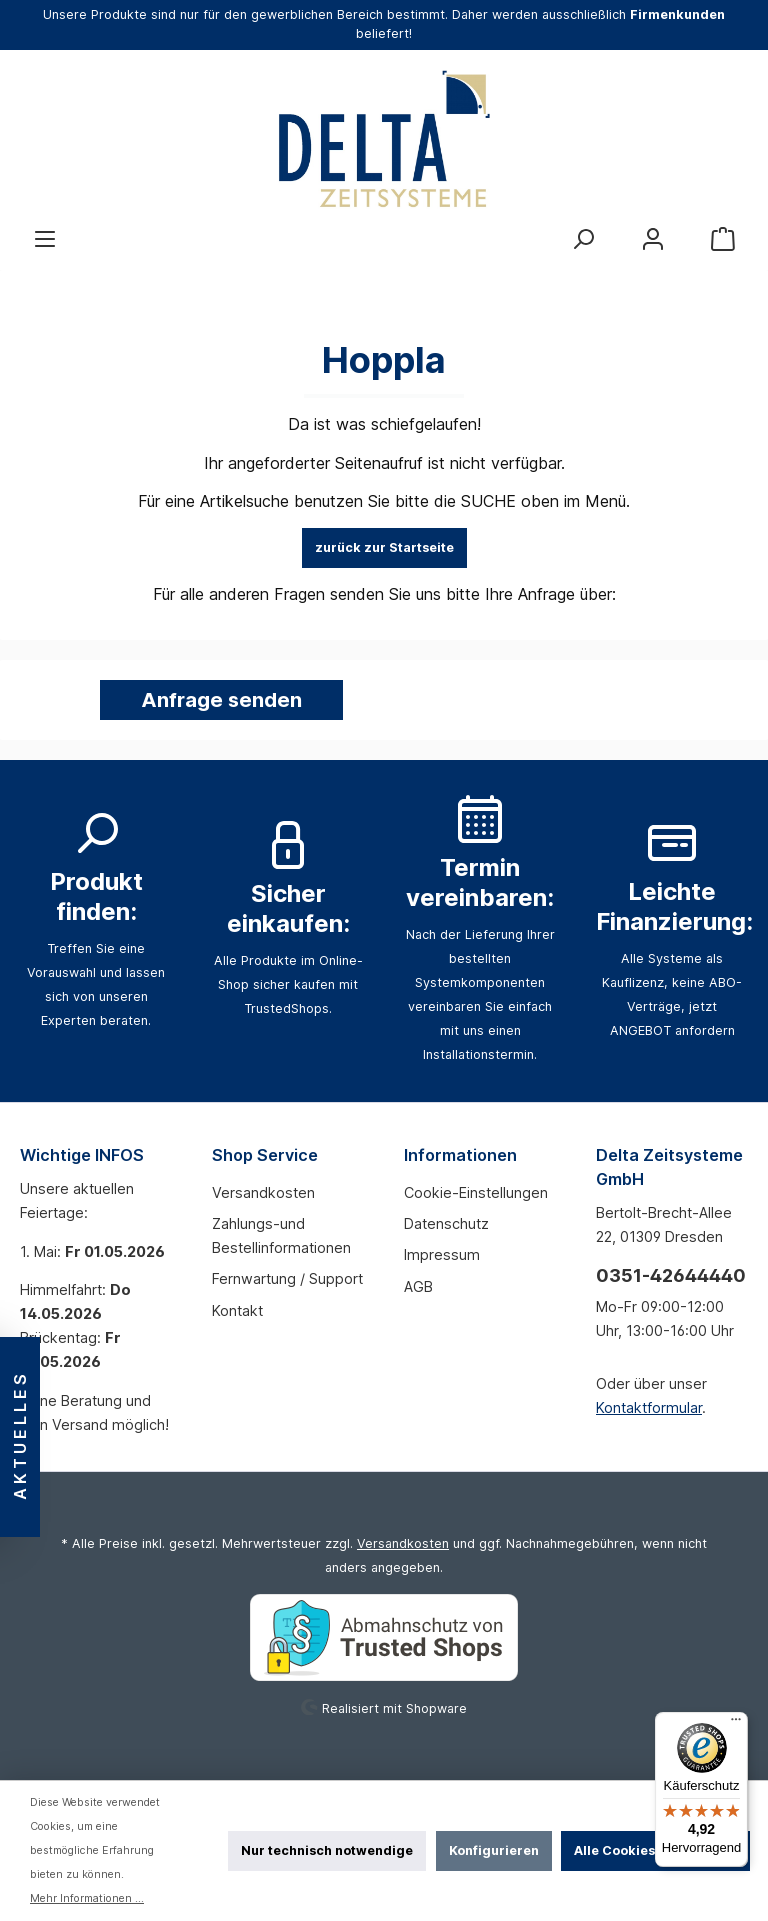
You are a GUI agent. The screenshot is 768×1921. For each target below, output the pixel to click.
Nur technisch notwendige (327, 1850)
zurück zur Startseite (384, 547)
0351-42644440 (671, 1275)
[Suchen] (583, 239)
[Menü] (45, 239)
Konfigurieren (494, 1850)
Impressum (442, 1254)
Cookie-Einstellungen (476, 1192)
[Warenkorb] (723, 239)
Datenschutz (446, 1223)
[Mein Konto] (653, 239)
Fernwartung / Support (287, 1278)
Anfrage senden (221, 700)
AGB (418, 1286)
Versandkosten (263, 1192)
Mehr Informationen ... (87, 1898)
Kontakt (237, 1310)
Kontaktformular (649, 1407)
